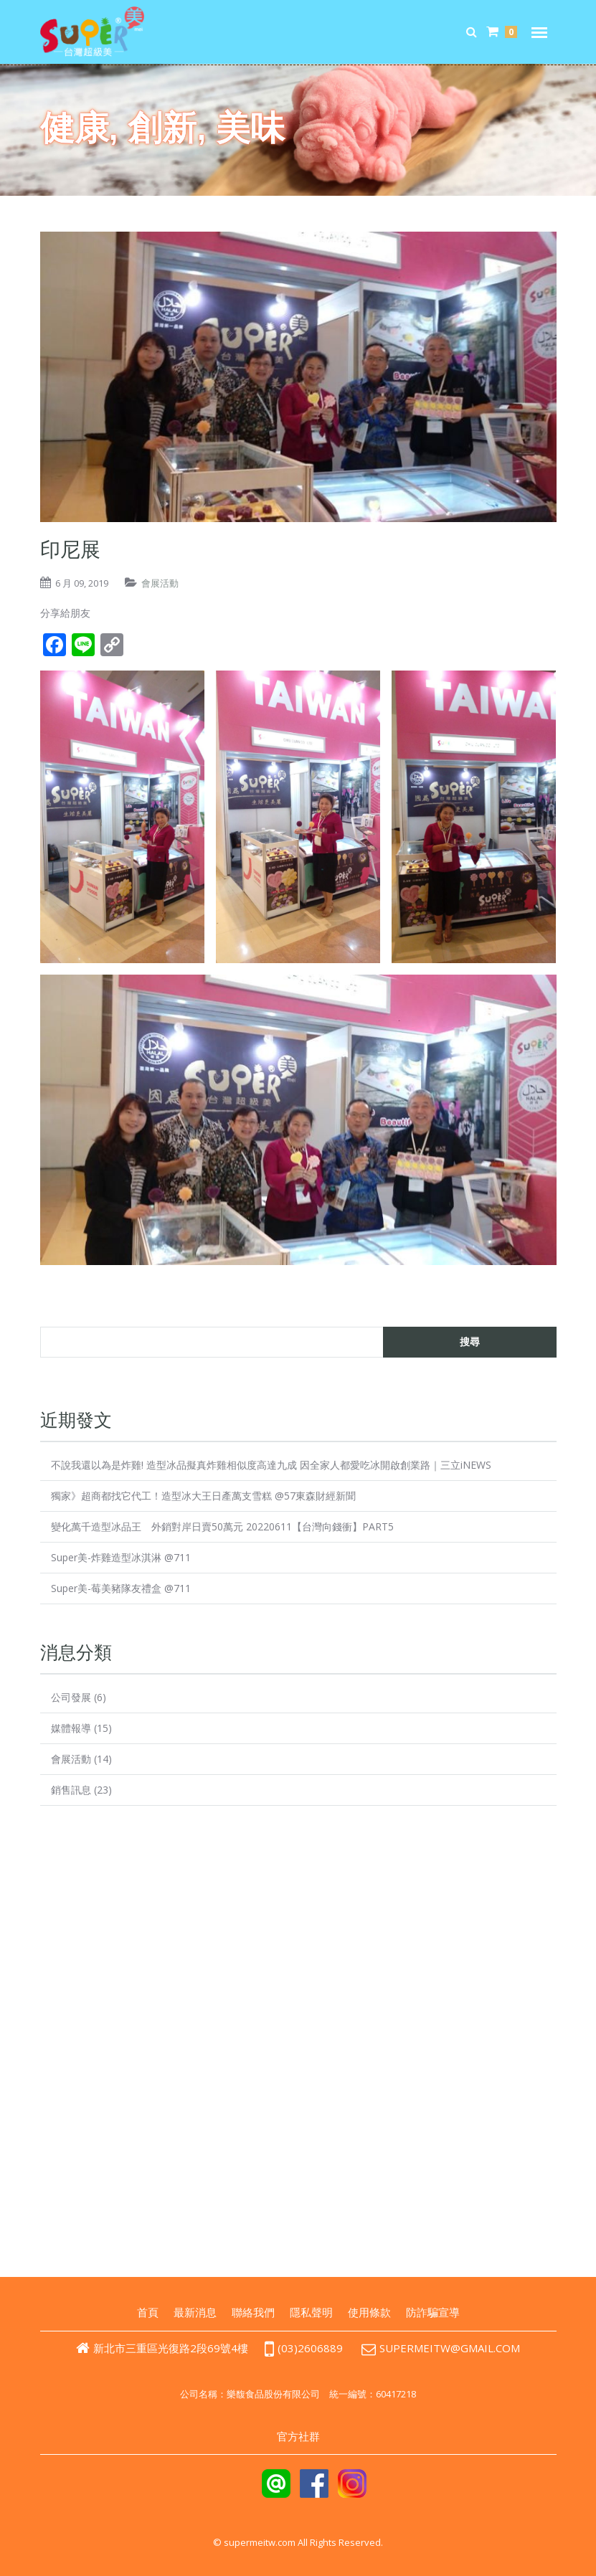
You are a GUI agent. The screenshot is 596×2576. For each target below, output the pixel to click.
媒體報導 (71, 1728)
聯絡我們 (253, 2312)
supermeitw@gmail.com (450, 2348)
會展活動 (160, 583)
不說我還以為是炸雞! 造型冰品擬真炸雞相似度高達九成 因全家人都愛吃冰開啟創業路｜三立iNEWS (271, 1465)
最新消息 (195, 2312)
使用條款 (369, 2312)
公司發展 (71, 1697)
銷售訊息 (71, 1789)
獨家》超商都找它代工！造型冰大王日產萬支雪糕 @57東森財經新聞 (203, 1495)
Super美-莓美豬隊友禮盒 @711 (121, 1588)
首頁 (148, 2312)
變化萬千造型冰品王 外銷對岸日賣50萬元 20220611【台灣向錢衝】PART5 (222, 1526)
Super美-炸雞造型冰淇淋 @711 (121, 1557)
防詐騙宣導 (433, 2312)
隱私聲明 (311, 2312)
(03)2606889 (303, 2348)
